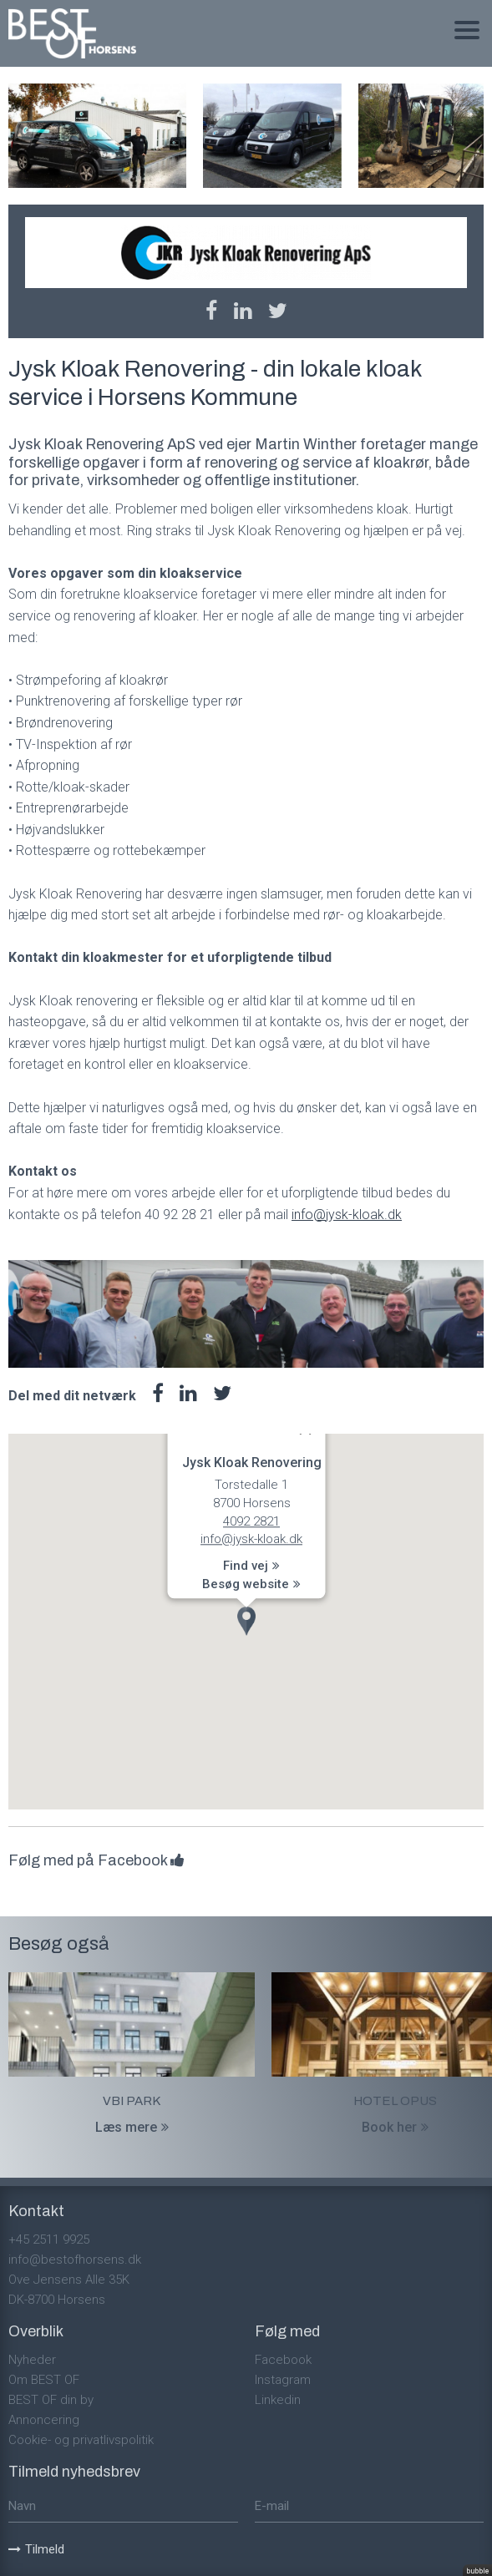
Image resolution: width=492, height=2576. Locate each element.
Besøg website (251, 1584)
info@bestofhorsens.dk (74, 2259)
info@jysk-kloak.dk (347, 1214)
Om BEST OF (43, 2379)
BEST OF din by (51, 2399)
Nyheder (32, 2359)
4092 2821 (251, 1521)
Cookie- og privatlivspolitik (81, 2439)
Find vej (251, 1566)
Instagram (283, 2379)
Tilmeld (36, 2549)
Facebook (283, 2359)
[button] (246, 1621)
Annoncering (43, 2419)
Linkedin (278, 2399)
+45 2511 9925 (48, 2239)
